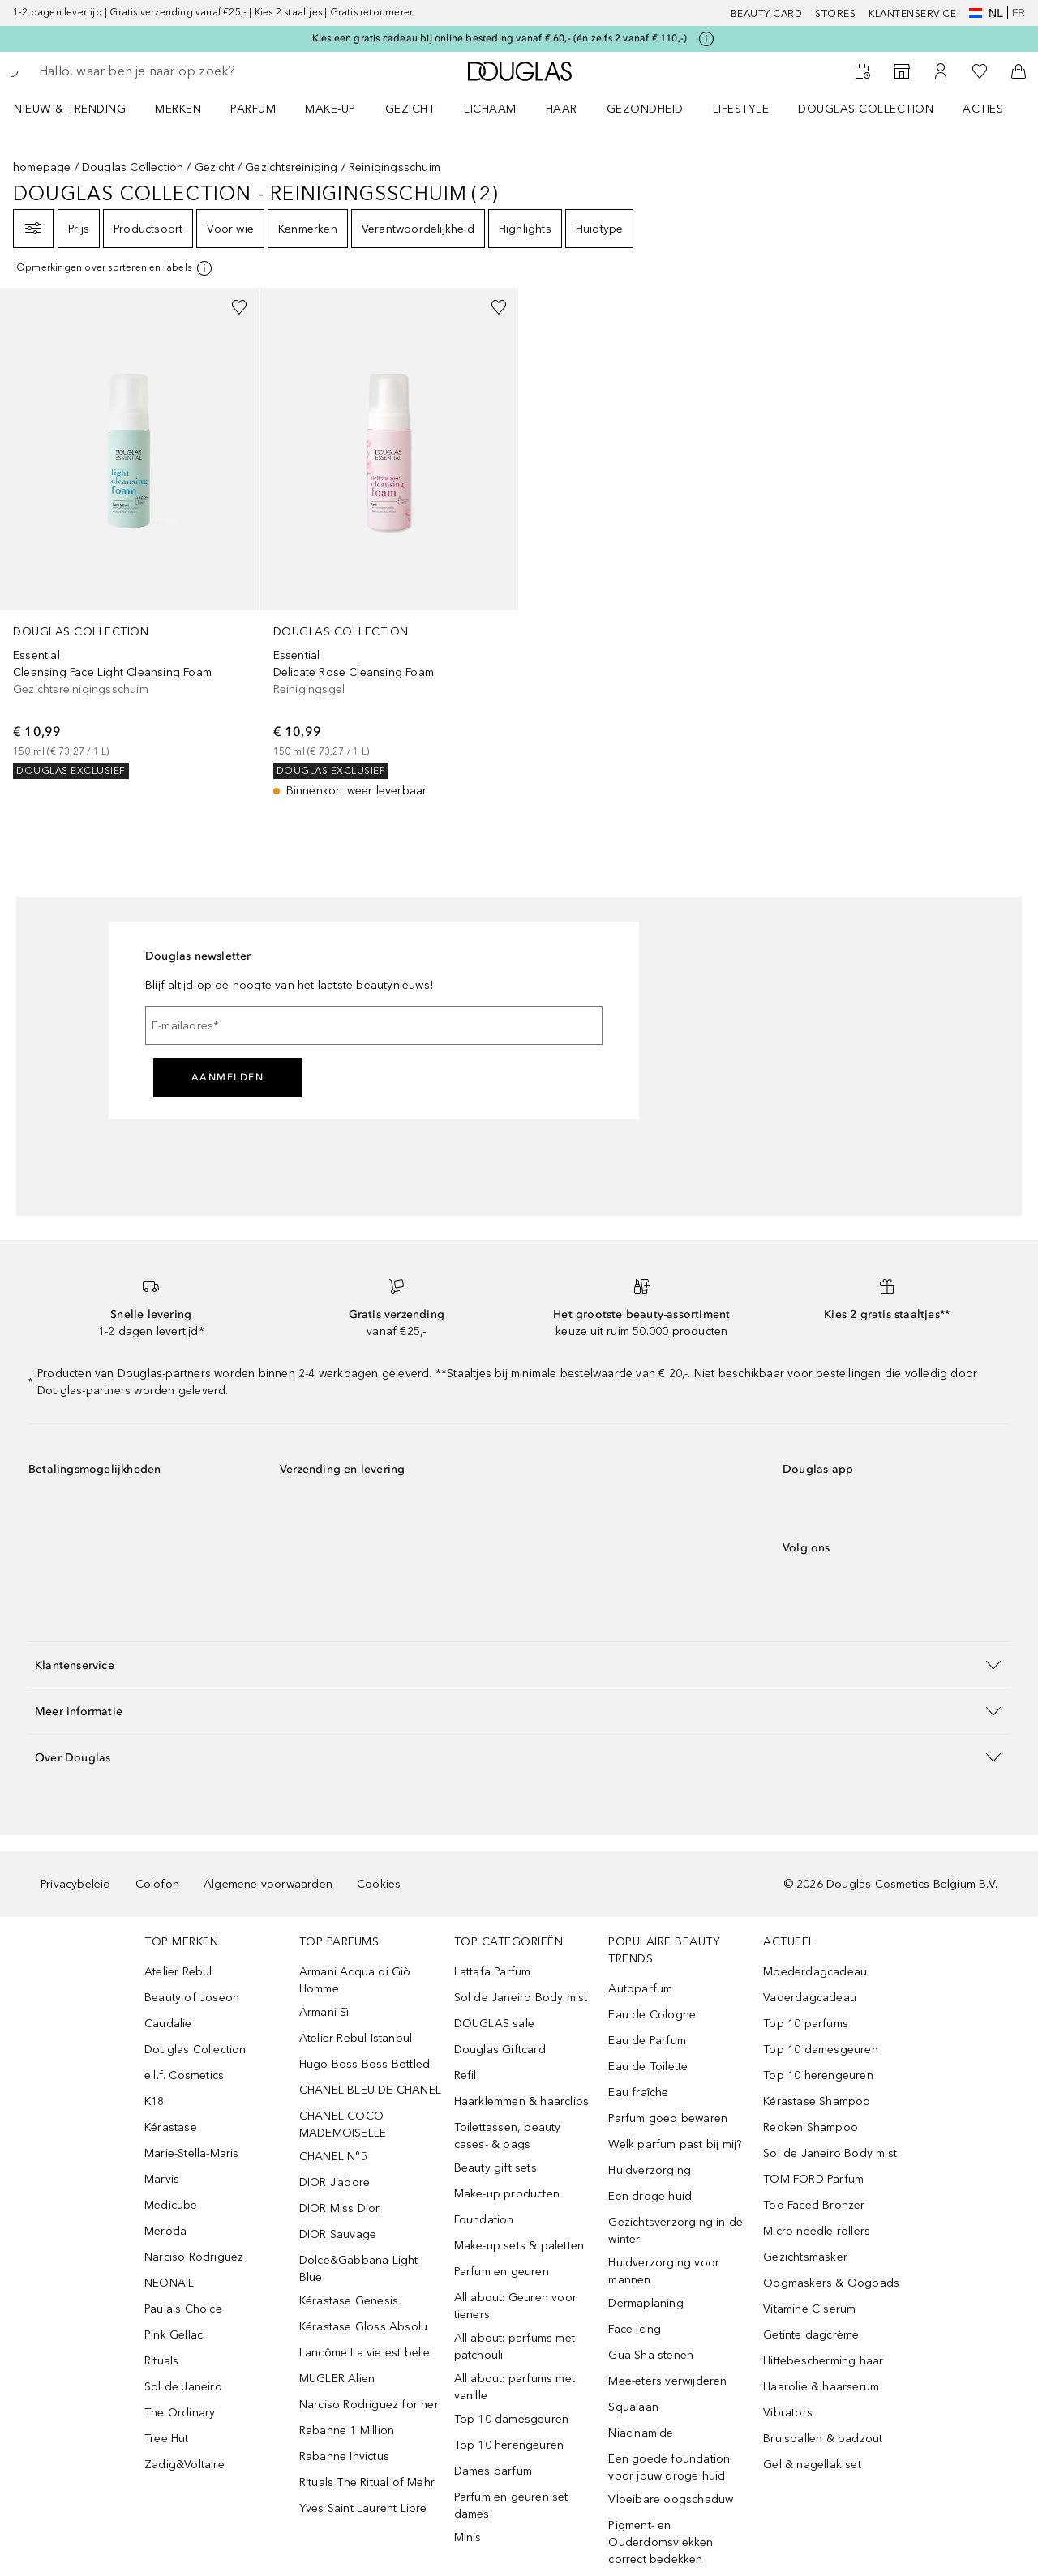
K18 (154, 2101)
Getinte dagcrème (811, 2335)
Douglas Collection (133, 167)
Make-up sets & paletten (519, 2246)
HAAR (561, 109)
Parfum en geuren (501, 2272)
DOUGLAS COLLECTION (865, 109)
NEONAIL (169, 2283)
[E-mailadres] (374, 1025)
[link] (129, 533)
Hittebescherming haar (823, 2361)
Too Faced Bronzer (813, 2205)
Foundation (484, 2220)
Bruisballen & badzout (822, 2438)
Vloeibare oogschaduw (670, 2499)
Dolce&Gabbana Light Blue (358, 2268)
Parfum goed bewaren (667, 2118)
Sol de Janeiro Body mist (521, 1998)
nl (986, 12)
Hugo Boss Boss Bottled (364, 2064)
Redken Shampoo (810, 2127)
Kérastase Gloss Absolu (363, 2327)
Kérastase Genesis (348, 2301)
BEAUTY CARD (767, 13)
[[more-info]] (115, 268)
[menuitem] (80, 108)
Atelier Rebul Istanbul (355, 2038)
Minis (468, 2537)
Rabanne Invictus (344, 2456)
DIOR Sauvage (337, 2234)
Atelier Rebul (178, 1972)
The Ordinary (179, 2413)
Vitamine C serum (809, 2309)
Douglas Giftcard (500, 2049)
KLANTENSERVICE (912, 13)
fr (1018, 13)
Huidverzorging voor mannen (663, 2271)
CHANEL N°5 (333, 2156)
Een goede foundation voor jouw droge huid (669, 2467)
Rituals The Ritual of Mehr (367, 2482)
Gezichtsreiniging (291, 167)
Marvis (161, 2179)
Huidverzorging (649, 2170)
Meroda (165, 2231)
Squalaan (633, 2407)
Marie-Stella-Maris (191, 2153)
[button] (519, 1664)
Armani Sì (324, 2012)
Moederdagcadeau (815, 1972)
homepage (42, 167)
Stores (835, 13)
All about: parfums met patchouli (514, 2346)
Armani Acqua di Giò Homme (355, 1980)
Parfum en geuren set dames (511, 2505)
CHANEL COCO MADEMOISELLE (342, 2124)
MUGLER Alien (337, 2379)
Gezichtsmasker (805, 2257)
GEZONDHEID (645, 109)
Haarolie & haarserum (821, 2387)
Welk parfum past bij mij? (674, 2144)
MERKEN (178, 109)
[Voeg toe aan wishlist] (239, 307)
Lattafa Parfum (492, 1972)
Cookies (379, 1884)
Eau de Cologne (652, 2015)
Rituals (161, 2361)
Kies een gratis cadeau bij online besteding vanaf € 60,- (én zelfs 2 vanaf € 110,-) (500, 38)
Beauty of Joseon (191, 1998)
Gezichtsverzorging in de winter (675, 2230)
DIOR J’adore (334, 2182)
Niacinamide (640, 2433)
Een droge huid (650, 2196)
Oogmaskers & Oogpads (831, 2283)
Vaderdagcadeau (809, 1998)
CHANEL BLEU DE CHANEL (370, 2090)
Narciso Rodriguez (193, 2257)
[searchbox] (158, 71)
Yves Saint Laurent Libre (363, 2508)
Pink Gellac (173, 2335)
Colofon (157, 1884)
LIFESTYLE (741, 109)
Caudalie (168, 2023)
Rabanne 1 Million (346, 2430)
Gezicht (214, 167)
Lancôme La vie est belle (365, 2353)
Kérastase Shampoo (816, 2101)
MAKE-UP (330, 109)
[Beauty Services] (862, 71)
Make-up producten (507, 2194)
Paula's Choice (183, 2309)
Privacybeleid (76, 1884)
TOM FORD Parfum (813, 2179)
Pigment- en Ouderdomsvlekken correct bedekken (660, 2542)
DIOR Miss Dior (339, 2208)
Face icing (634, 2329)
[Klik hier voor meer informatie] (706, 38)
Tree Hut (166, 2438)
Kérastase (170, 2127)
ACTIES (983, 109)
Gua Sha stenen (650, 2355)
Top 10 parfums (805, 2023)
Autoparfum (640, 1989)
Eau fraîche (638, 2092)
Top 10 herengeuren (509, 2445)
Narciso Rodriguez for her (369, 2404)
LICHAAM (490, 109)
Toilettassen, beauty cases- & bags (507, 2135)
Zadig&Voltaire (184, 2464)
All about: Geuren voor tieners (515, 2306)
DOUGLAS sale (494, 2023)
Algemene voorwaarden (268, 1884)
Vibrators (788, 2413)
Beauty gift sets (495, 2168)
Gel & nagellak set (812, 2464)
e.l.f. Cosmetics (184, 2075)
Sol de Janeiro (183, 2387)
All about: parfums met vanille (514, 2387)
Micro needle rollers (816, 2231)
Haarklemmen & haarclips (522, 2101)
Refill (466, 2075)
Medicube (171, 2205)
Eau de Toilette (648, 2066)
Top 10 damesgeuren (511, 2419)
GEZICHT (410, 109)
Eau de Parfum (647, 2041)
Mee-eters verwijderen (667, 2381)
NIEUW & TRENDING (70, 109)
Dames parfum (493, 2471)
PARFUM (253, 109)
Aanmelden (227, 1077)
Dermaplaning (645, 2303)
